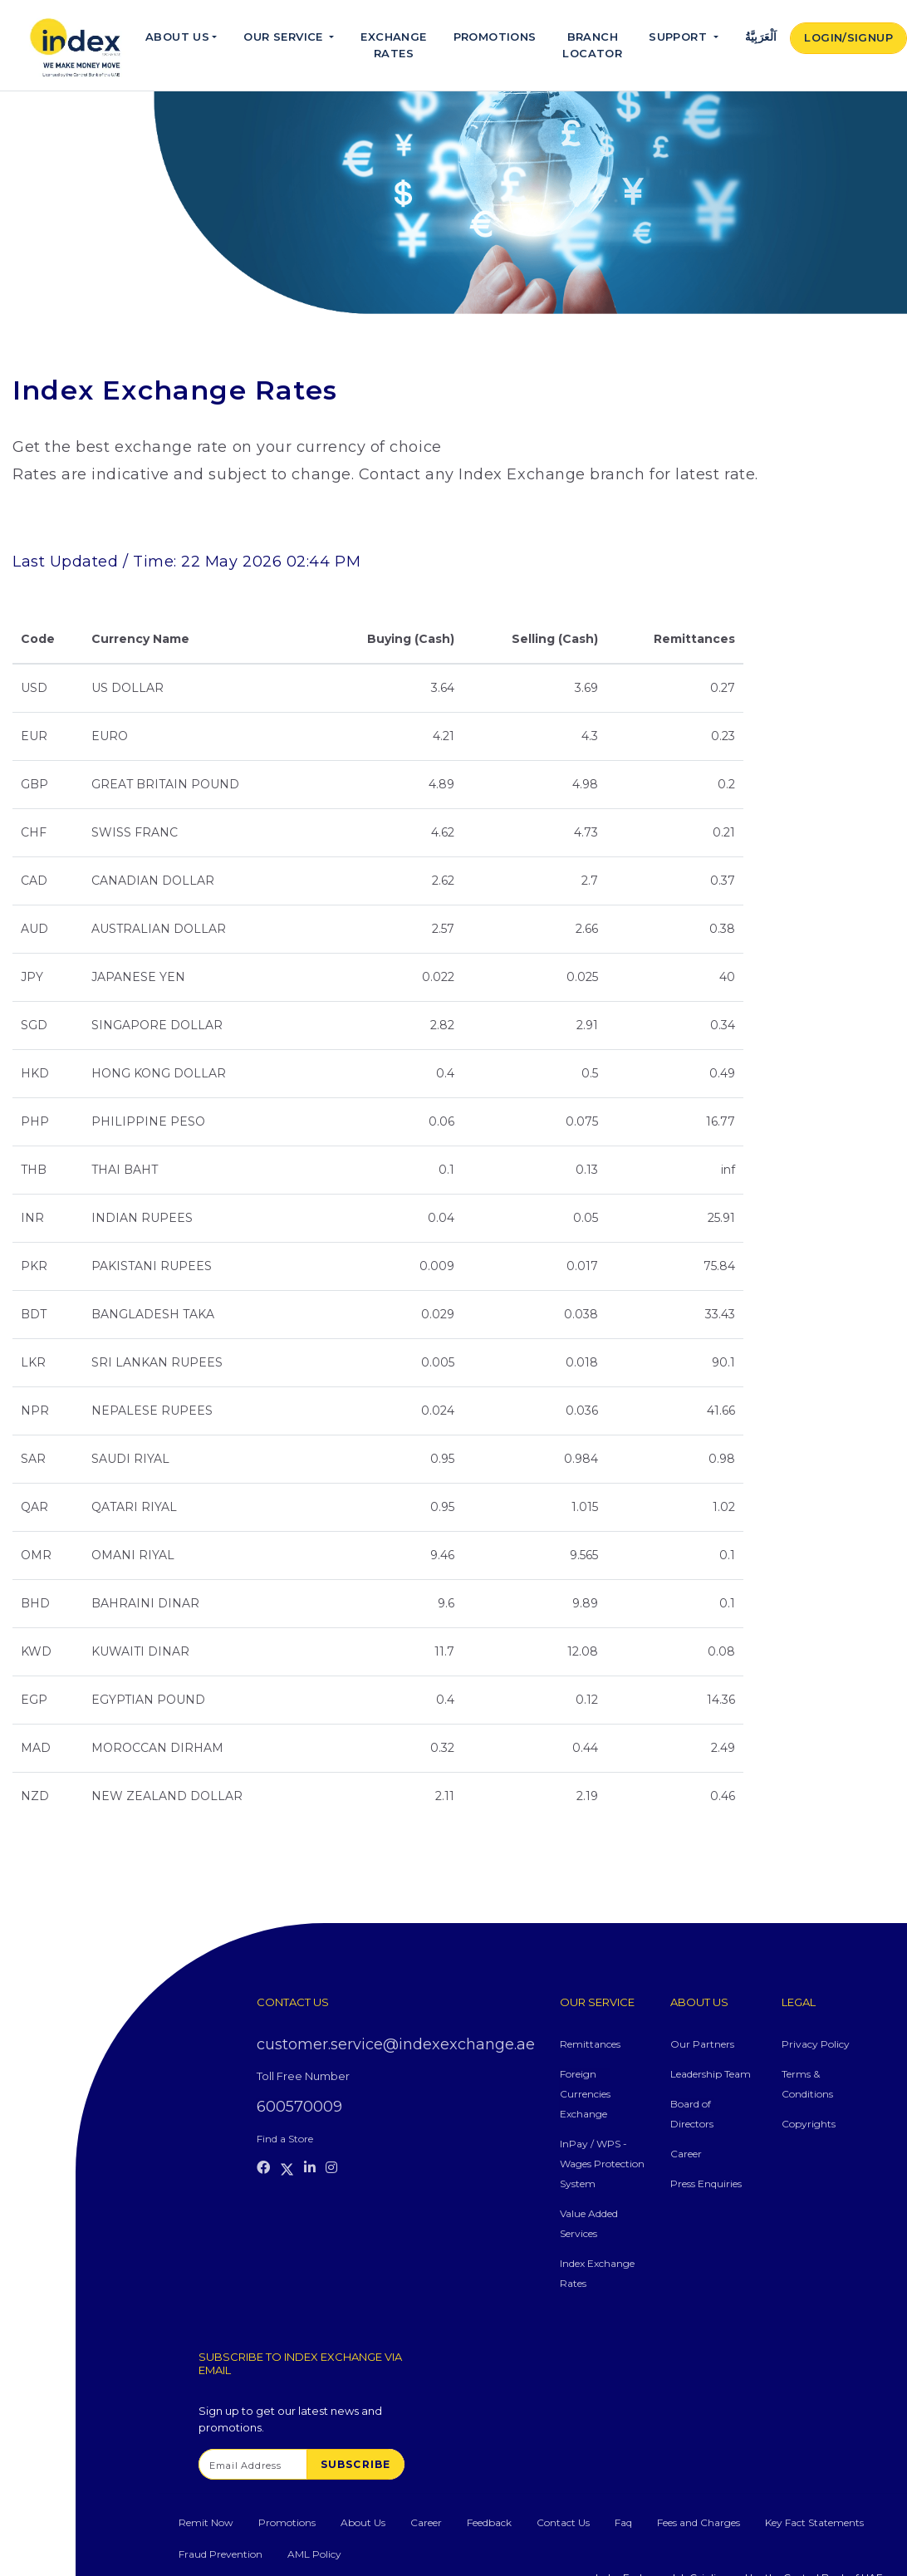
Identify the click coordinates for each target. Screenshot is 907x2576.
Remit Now (206, 2522)
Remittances (590, 2044)
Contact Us (563, 2522)
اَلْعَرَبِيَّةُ (761, 36)
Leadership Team (710, 2074)
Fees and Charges (698, 2522)
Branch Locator (592, 45)
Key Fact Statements (814, 2522)
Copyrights (809, 2123)
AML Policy (314, 2554)
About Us (363, 2522)
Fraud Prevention (220, 2554)
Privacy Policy (816, 2044)
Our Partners (702, 2044)
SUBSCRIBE (356, 2464)
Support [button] (679, 36)
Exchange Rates (393, 45)
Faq (623, 2522)
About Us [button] (177, 36)
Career (686, 2153)
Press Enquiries (706, 2183)
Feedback (489, 2522)
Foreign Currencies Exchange (585, 2094)
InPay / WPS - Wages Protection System (602, 2163)
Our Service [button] (284, 36)
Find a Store (285, 2138)
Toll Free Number (303, 2076)
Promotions (495, 36)
